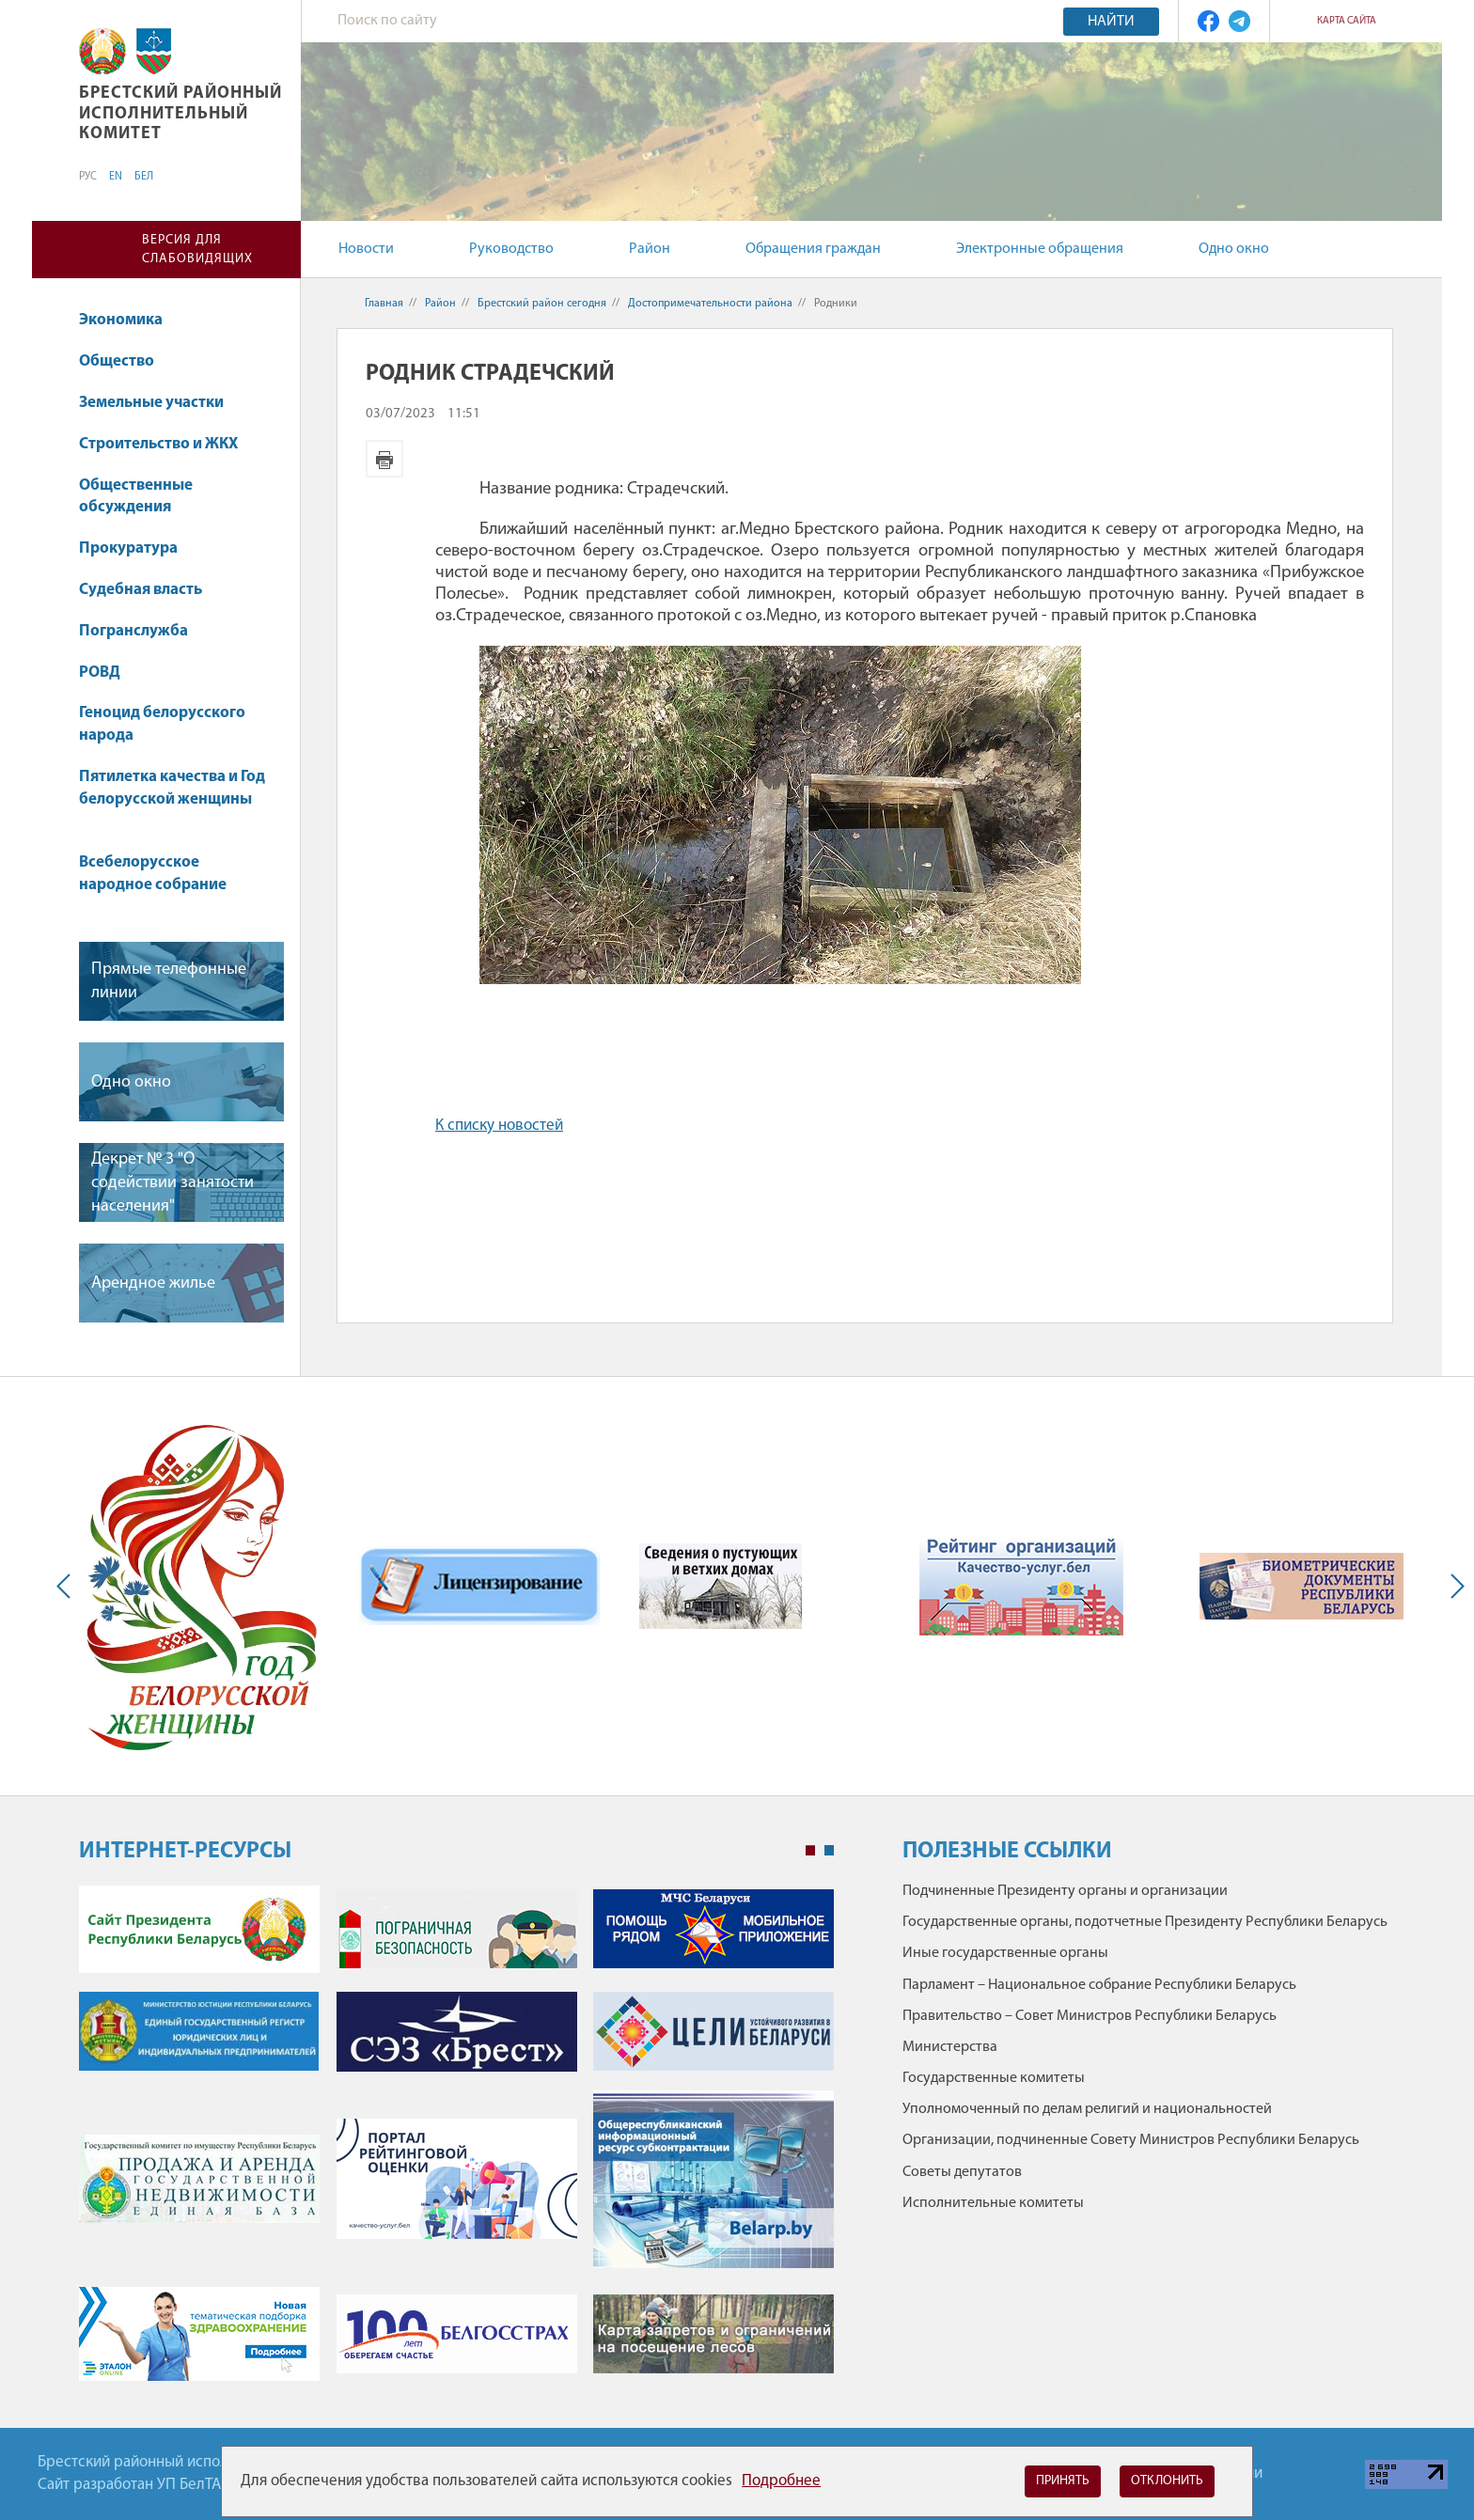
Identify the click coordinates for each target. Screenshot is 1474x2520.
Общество (125, 361)
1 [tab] (810, 1850)
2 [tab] (829, 1850)
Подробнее (781, 2481)
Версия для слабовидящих (197, 249)
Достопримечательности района (710, 303)
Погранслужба (133, 631)
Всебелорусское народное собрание (153, 873)
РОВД (108, 673)
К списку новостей (499, 1126)
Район (649, 249)
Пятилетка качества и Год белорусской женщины (172, 797)
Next (1453, 1586)
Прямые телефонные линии (168, 981)
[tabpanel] (456, 2143)
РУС (88, 176)
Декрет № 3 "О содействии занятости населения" (172, 1182)
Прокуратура (137, 548)
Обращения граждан (813, 249)
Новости (366, 249)
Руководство (511, 249)
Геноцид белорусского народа (162, 724)
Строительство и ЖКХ (167, 444)
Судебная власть (140, 590)
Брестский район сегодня (542, 303)
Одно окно (1234, 249)
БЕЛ (143, 176)
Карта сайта (1346, 21)
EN (115, 176)
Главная (384, 303)
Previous (67, 1586)
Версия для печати (384, 458)
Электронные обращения (1039, 249)
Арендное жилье (153, 1283)
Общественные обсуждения (136, 496)
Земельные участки (160, 403)
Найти (1111, 21)
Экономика (129, 320)
